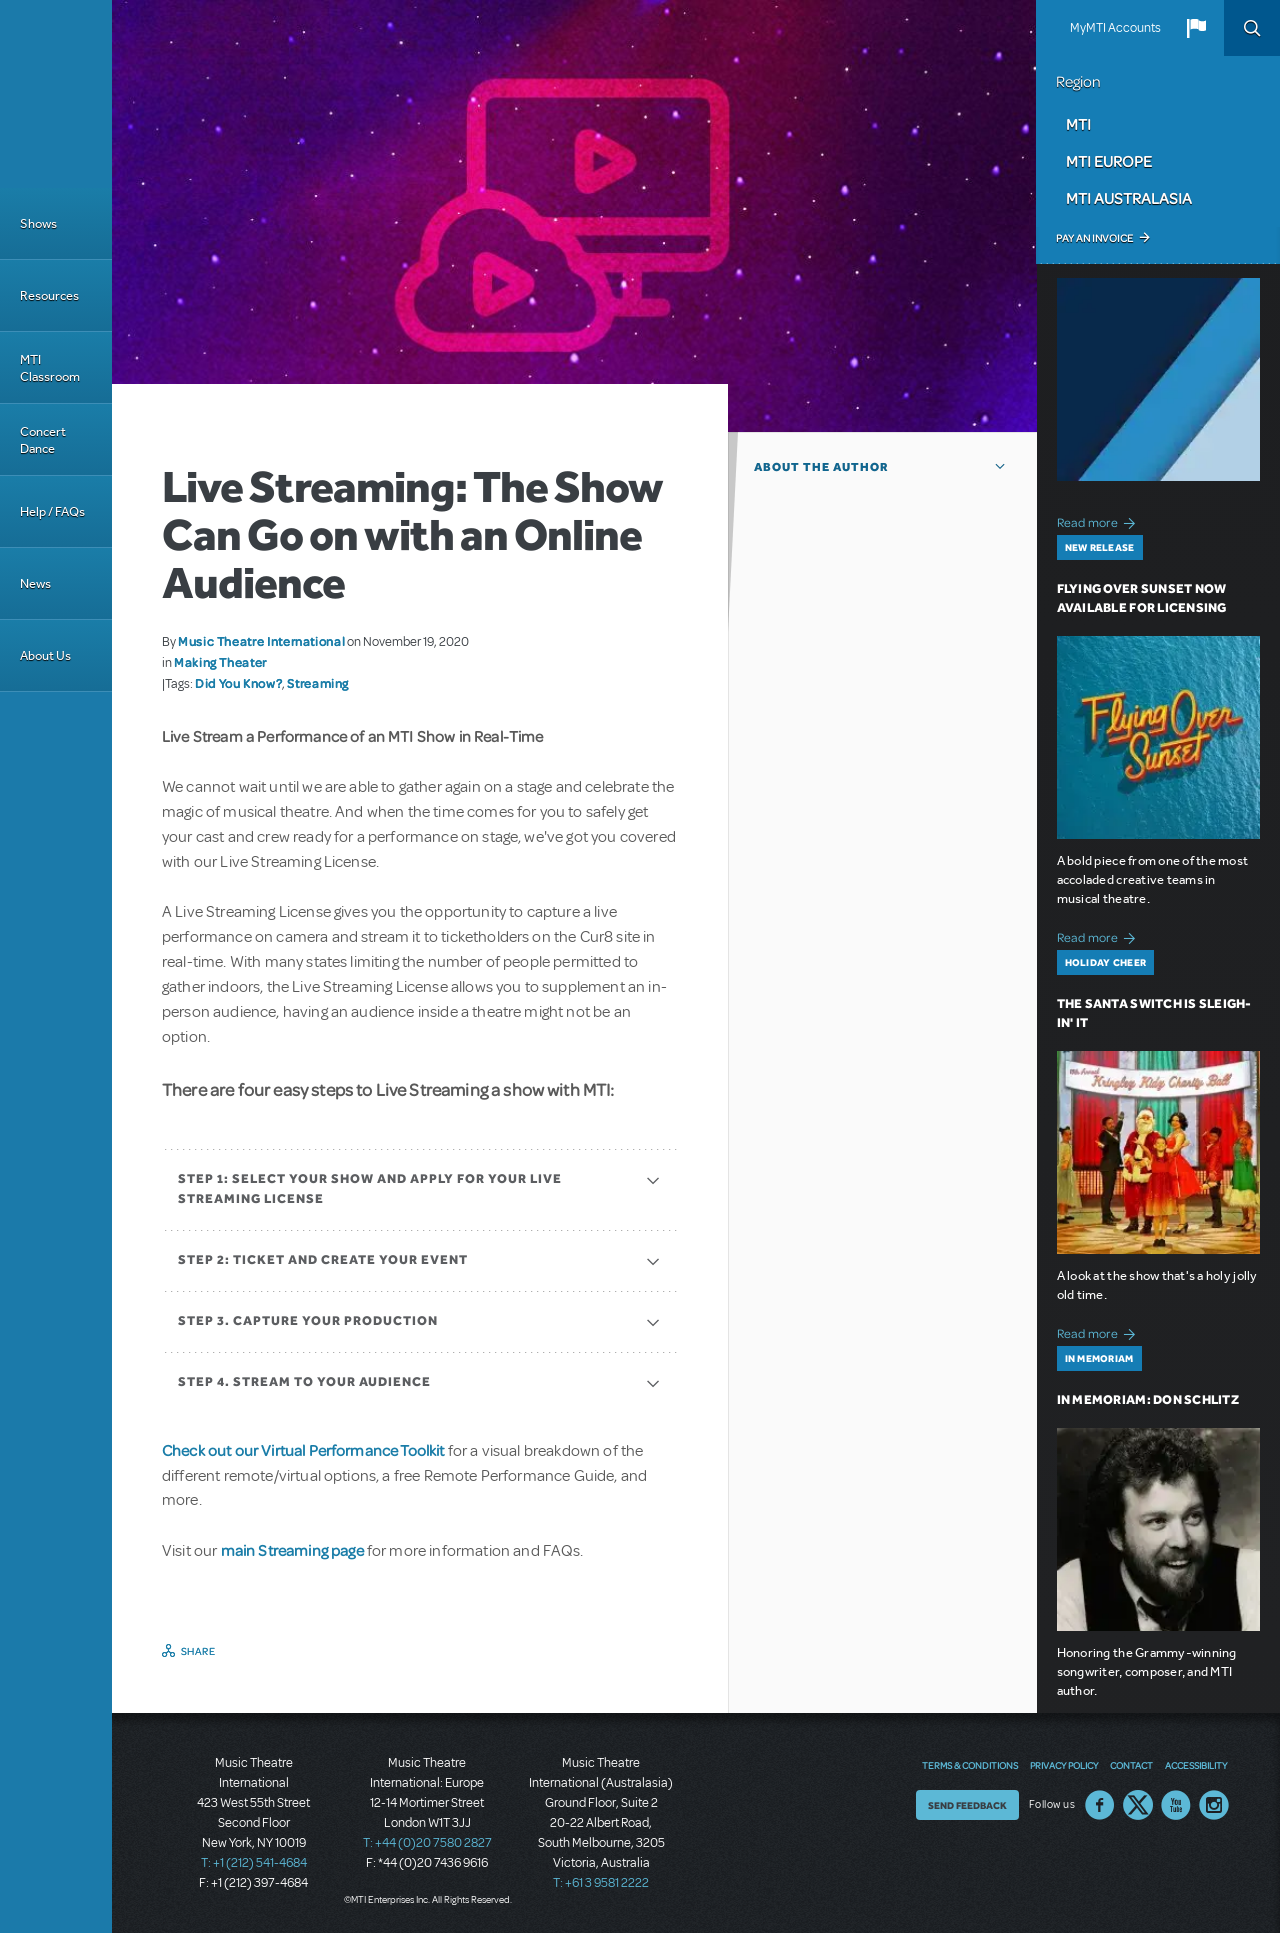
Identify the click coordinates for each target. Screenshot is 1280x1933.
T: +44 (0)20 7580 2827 (427, 1843)
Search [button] (1252, 28)
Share (198, 1651)
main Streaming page (292, 1550)
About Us (45, 655)
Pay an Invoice (1094, 238)
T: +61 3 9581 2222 (601, 1883)
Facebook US (1100, 1805)
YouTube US (1176, 1805)
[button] (1196, 28)
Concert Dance (43, 440)
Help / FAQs (52, 511)
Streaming (318, 683)
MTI (1078, 124)
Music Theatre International (261, 641)
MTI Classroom (50, 368)
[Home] (56, 94)
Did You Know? (238, 683)
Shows (38, 223)
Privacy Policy (1064, 1765)
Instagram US (1214, 1805)
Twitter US (1138, 1805)
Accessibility (1196, 1765)
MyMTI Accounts (1115, 28)
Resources (49, 295)
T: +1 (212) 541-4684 (254, 1863)
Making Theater (220, 662)
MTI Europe (1109, 161)
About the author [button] (821, 467)
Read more (1099, 520)
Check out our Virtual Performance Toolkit (303, 1450)
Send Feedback (967, 1805)
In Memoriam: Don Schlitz (1148, 1399)
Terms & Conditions (970, 1765)
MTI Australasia (1129, 198)
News (35, 583)
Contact (1131, 1765)
